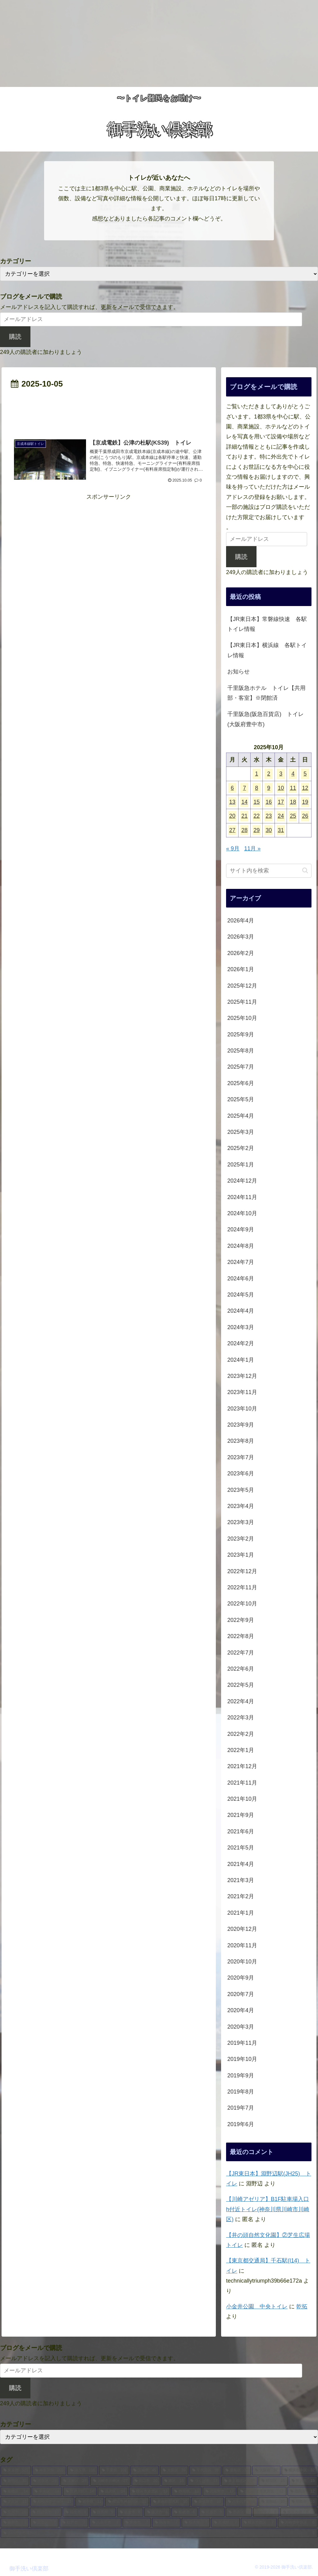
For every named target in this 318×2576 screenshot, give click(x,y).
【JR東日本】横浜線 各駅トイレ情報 (267, 650)
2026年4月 (240, 920)
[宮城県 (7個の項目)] (225, 2522)
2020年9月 (240, 1978)
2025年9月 (240, 1034)
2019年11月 (242, 2043)
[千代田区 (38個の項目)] (205, 2470)
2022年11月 (242, 1587)
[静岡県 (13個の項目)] (186, 2491)
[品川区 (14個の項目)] (113, 2491)
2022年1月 (240, 1750)
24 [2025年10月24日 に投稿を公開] (281, 816)
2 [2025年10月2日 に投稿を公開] (268, 774)
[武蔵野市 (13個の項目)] (219, 2491)
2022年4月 (240, 1701)
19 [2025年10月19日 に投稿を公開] (305, 802)
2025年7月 (240, 1067)
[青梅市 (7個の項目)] (137, 2522)
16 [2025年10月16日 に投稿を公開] (269, 802)
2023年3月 (240, 1522)
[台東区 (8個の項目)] (266, 2512)
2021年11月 (242, 1783)
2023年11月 (242, 1392)
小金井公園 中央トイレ (257, 2306)
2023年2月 (240, 1539)
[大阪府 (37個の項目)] (266, 2470)
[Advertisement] (159, 43)
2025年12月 (242, 986)
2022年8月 (240, 1636)
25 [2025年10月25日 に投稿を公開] (293, 816)
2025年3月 (240, 1132)
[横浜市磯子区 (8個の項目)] (299, 2512)
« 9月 (232, 848)
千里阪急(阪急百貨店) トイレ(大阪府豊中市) (265, 719)
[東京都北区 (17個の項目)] (239, 2481)
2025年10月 (242, 1018)
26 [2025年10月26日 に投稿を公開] (305, 816)
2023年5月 (240, 1490)
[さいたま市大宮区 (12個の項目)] (262, 2491)
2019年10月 (242, 2059)
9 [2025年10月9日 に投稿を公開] (268, 788)
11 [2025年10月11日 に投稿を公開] (293, 788)
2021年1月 (240, 1913)
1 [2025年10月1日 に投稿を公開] (256, 774)
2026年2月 (240, 953)
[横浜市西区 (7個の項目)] (259, 2522)
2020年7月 (240, 1994)
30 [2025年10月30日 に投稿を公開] (269, 830)
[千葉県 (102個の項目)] (114, 2470)
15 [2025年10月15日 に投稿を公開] (256, 802)
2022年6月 (240, 1669)
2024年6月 (240, 1278)
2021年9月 (240, 1815)
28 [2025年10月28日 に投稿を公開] (244, 830)
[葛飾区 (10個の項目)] (273, 2501)
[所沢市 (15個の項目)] (303, 2481)
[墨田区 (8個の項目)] (239, 2512)
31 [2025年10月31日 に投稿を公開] (281, 830)
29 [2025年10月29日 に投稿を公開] (256, 830)
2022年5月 (240, 1685)
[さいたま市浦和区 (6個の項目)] (159, 2533)
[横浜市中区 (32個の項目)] (299, 2470)
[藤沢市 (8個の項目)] (157, 2512)
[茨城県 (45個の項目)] (144, 2470)
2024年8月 (240, 1246)
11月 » (252, 848)
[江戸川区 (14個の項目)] (80, 2491)
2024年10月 (242, 1213)
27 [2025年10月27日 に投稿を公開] (232, 830)
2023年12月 (242, 1376)
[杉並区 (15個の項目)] (273, 2481)
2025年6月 (240, 1083)
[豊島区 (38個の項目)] (237, 2470)
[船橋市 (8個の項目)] (184, 2512)
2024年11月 (242, 1197)
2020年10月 (242, 1961)
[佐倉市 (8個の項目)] (130, 2512)
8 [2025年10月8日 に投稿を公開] (256, 788)
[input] (268, 871)
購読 (15, 336)
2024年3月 (240, 1327)
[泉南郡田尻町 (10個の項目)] (170, 2501)
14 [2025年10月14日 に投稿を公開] (244, 802)
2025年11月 (242, 1002)
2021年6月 (240, 1831)
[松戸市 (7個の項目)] (74, 2522)
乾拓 (301, 2306)
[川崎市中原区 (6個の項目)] (297, 2522)
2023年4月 (240, 1506)
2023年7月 (240, 1457)
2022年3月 (240, 1717)
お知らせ (238, 671)
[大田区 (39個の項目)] (174, 2470)
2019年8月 (240, 2092)
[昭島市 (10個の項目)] (303, 2501)
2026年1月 (240, 969)
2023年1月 (240, 1555)
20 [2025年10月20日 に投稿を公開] (232, 816)
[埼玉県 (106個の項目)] (82, 2470)
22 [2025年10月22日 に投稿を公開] (256, 816)
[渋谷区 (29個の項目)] (44, 2481)
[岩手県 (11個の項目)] (89, 2501)
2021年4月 (240, 1864)
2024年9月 (240, 1229)
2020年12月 (242, 1929)
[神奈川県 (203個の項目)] (49, 2470)
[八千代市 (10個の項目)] (241, 2501)
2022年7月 (240, 1653)
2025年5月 (240, 1099)
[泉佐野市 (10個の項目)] (207, 2501)
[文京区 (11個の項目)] (15, 2501)
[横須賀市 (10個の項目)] (45, 2512)
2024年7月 (240, 1262)
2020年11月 (242, 1945)
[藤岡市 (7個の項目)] (15, 2522)
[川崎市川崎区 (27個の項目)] (110, 2481)
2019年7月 (240, 2108)
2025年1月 (240, 1164)
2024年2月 (240, 1343)
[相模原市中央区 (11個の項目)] (52, 2501)
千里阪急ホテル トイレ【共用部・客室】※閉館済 (266, 693)
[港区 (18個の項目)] (173, 2481)
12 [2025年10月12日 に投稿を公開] (305, 788)
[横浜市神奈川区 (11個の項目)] (127, 2501)
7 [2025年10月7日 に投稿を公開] (244, 788)
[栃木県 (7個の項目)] (196, 2522)
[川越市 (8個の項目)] (212, 2512)
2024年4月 (240, 1311)
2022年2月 (240, 1734)
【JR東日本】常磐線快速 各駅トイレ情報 (267, 624)
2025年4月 (240, 1116)
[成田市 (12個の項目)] (302, 2491)
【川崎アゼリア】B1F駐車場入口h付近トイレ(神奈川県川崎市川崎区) (267, 2209)
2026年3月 (240, 937)
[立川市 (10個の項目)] (15, 2512)
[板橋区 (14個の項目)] (15, 2491)
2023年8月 (240, 1441)
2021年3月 (240, 1880)
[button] (305, 870)
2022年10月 (242, 1603)
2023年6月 (240, 1473)
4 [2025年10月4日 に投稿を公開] (292, 774)
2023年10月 (242, 1409)
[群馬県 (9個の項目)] (103, 2512)
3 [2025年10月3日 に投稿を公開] (280, 774)
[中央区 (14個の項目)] (46, 2491)
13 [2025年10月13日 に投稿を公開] (232, 802)
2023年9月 (240, 1425)
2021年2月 (240, 1896)
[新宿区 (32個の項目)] (15, 2481)
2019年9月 (240, 2075)
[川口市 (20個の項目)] (146, 2481)
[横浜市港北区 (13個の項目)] (149, 2491)
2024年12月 (242, 1181)
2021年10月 (242, 1799)
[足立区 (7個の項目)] (44, 2522)
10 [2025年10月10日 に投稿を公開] (281, 788)
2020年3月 (240, 2027)
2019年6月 (240, 2124)
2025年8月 (240, 1051)
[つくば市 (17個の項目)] (204, 2481)
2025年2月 (240, 1148)
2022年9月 (240, 1620)
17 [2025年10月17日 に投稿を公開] (281, 802)
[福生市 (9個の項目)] (76, 2512)
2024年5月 (240, 1295)
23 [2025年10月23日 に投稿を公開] (269, 816)
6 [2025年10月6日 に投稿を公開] (232, 788)
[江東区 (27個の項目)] (75, 2481)
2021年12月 (242, 1766)
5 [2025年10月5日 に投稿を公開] (305, 774)
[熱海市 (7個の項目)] (166, 2522)
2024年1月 (240, 1360)
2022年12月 (242, 1571)
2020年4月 (240, 2010)
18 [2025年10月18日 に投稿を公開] (293, 802)
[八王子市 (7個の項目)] (105, 2522)
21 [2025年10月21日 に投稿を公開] (244, 816)
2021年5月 (240, 1848)
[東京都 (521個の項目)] (16, 2470)
